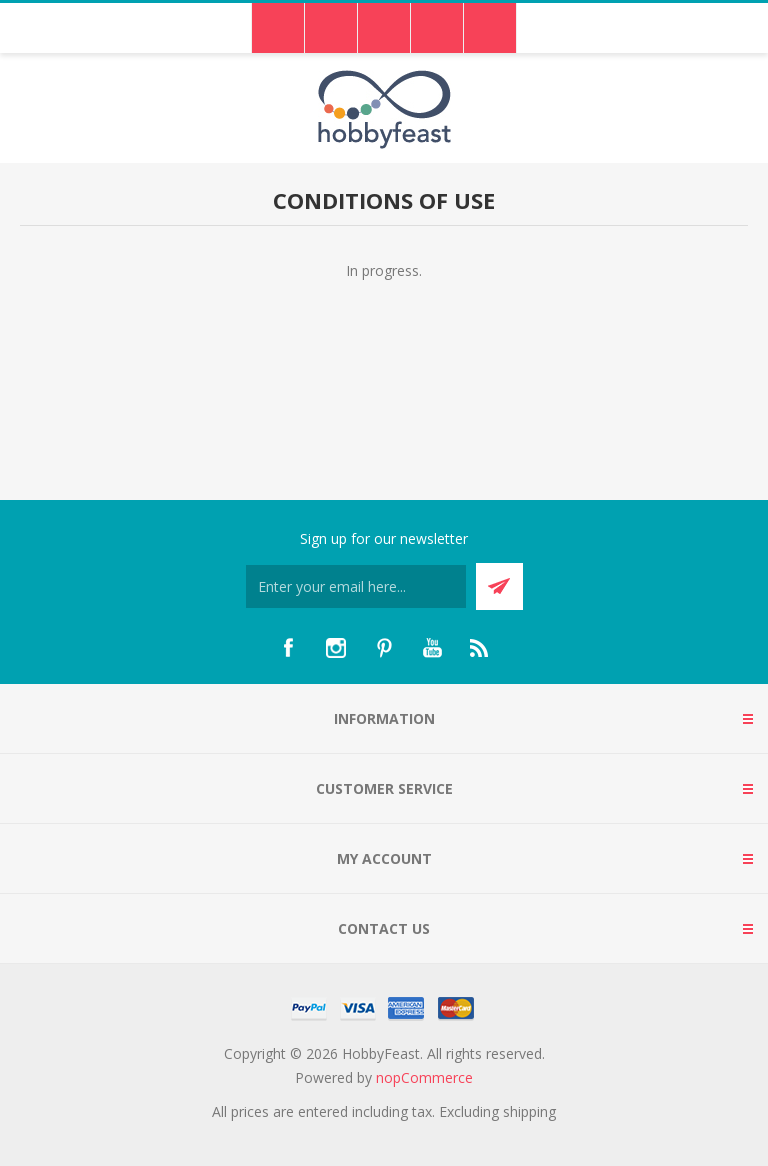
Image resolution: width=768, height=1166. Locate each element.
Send (499, 586)
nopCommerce (424, 1077)
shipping (529, 1111)
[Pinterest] (384, 648)
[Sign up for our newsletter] (356, 586)
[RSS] (480, 648)
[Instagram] (336, 648)
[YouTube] (432, 648)
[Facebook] (288, 648)
